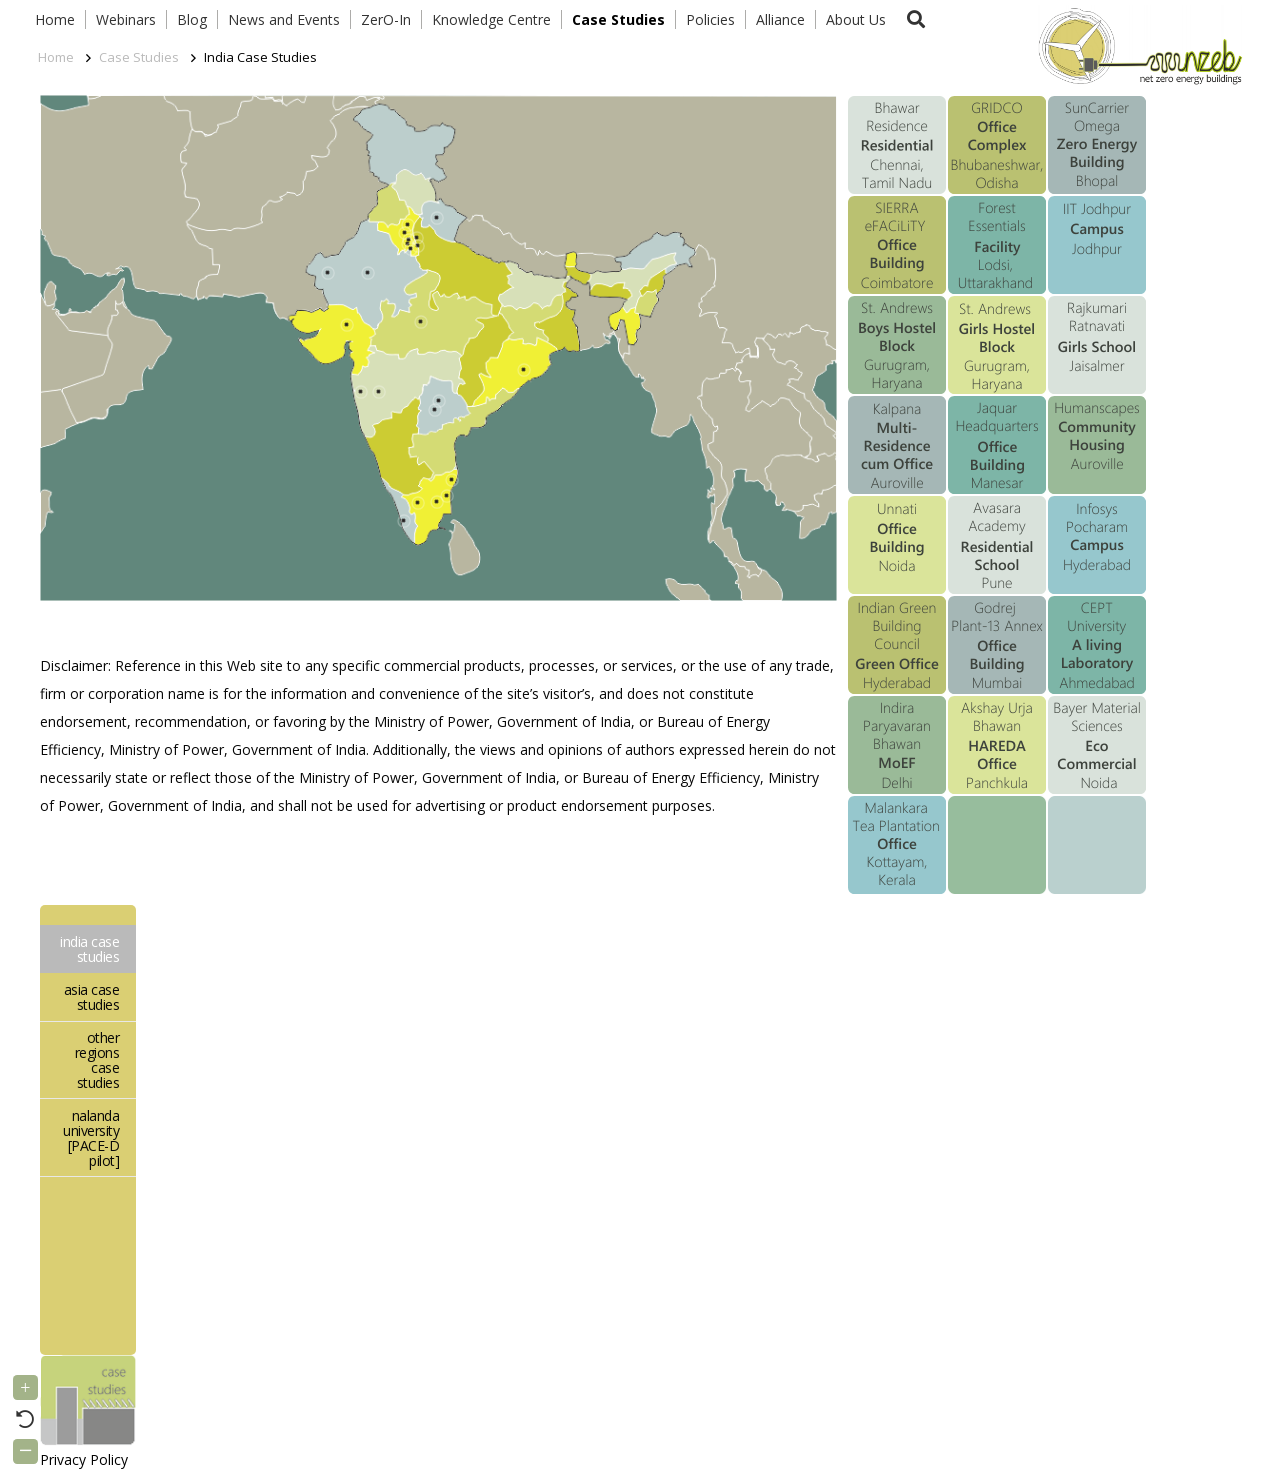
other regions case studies (97, 1060)
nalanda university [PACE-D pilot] (91, 1138)
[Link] (1136, 45)
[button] (916, 19)
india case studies (89, 949)
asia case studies (92, 997)
